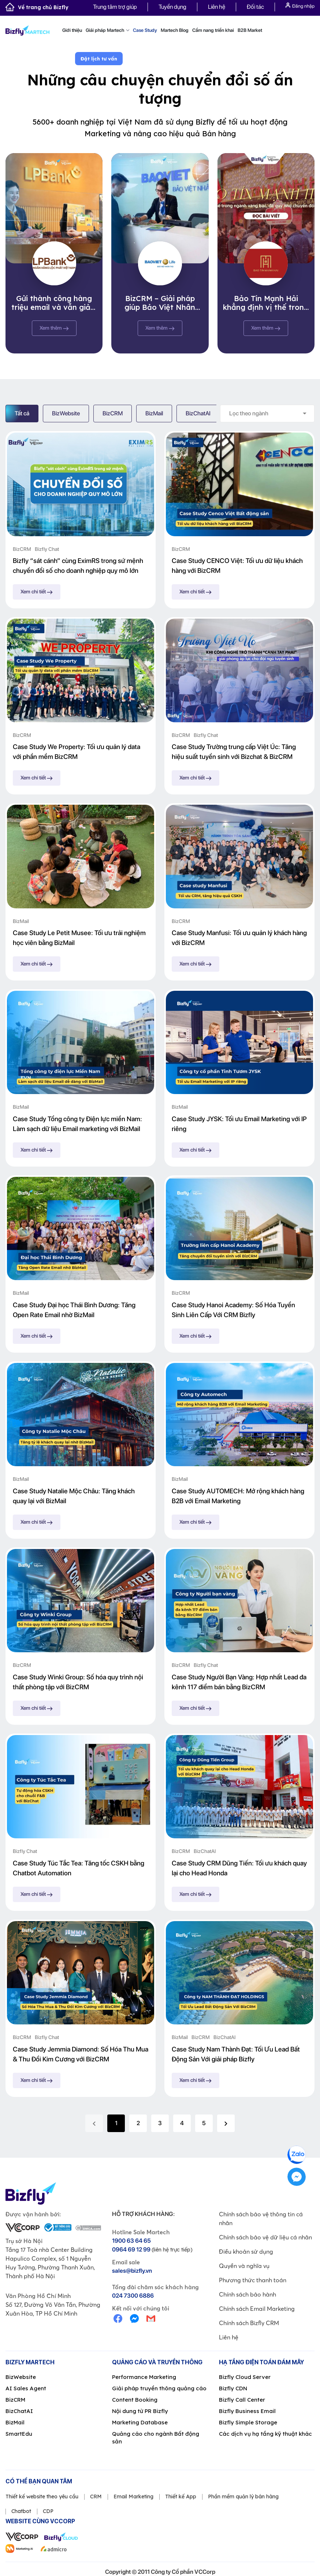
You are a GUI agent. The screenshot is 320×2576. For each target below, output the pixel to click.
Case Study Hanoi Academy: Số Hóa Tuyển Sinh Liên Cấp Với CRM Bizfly (233, 1310)
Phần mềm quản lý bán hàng (243, 2496)
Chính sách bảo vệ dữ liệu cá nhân (265, 2237)
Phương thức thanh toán (252, 2280)
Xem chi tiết (37, 591)
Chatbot (21, 2511)
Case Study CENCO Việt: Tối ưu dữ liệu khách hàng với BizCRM (237, 565)
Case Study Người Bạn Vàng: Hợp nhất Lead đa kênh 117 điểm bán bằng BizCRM (239, 1682)
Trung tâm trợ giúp (115, 6)
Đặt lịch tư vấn (99, 59)
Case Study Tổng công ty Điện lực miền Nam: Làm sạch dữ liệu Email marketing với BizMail (77, 1124)
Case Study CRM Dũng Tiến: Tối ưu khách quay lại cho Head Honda (239, 1868)
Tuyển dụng (172, 6)
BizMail (154, 413)
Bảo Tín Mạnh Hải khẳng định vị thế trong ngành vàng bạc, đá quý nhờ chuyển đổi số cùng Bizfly (266, 303)
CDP (48, 2511)
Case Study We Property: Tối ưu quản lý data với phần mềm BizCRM (76, 751)
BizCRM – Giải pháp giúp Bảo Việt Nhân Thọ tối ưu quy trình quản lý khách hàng (160, 303)
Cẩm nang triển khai (213, 30)
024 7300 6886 (133, 2295)
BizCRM (113, 413)
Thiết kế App (180, 2496)
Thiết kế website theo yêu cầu (41, 2496)
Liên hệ (216, 6)
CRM (96, 2496)
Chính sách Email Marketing (257, 2308)
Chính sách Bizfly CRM (249, 2323)
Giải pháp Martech (107, 30)
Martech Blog (175, 30)
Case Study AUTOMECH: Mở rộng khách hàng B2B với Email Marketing (238, 1496)
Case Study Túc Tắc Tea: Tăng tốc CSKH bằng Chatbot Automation (78, 1868)
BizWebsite (66, 413)
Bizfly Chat (47, 549)
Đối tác (255, 6)
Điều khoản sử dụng (246, 2251)
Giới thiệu (72, 30)
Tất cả (22, 413)
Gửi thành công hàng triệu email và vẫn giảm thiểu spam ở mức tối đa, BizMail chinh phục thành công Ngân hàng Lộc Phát (54, 303)
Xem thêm (54, 328)
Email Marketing (133, 2496)
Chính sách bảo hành (247, 2294)
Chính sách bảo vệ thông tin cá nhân (261, 2218)
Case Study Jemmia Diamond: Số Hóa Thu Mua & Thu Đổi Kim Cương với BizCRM (80, 2054)
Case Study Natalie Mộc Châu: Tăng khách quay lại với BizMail (74, 1496)
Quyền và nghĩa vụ (244, 2265)
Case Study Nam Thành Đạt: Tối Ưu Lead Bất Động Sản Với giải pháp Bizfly (236, 2054)
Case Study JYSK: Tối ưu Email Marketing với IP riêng (239, 1124)
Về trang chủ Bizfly (36, 7)
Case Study (145, 30)
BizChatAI (198, 413)
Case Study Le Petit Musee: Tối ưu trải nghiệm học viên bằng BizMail (79, 937)
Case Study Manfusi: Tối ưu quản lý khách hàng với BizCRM (239, 937)
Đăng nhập (300, 6)
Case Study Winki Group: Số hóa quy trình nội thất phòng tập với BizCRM (78, 1682)
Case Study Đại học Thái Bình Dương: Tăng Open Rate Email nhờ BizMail (74, 1310)
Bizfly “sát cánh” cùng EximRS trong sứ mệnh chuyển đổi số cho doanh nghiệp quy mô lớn (78, 565)
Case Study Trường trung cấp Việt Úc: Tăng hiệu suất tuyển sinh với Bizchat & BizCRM (234, 751)
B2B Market (250, 30)
